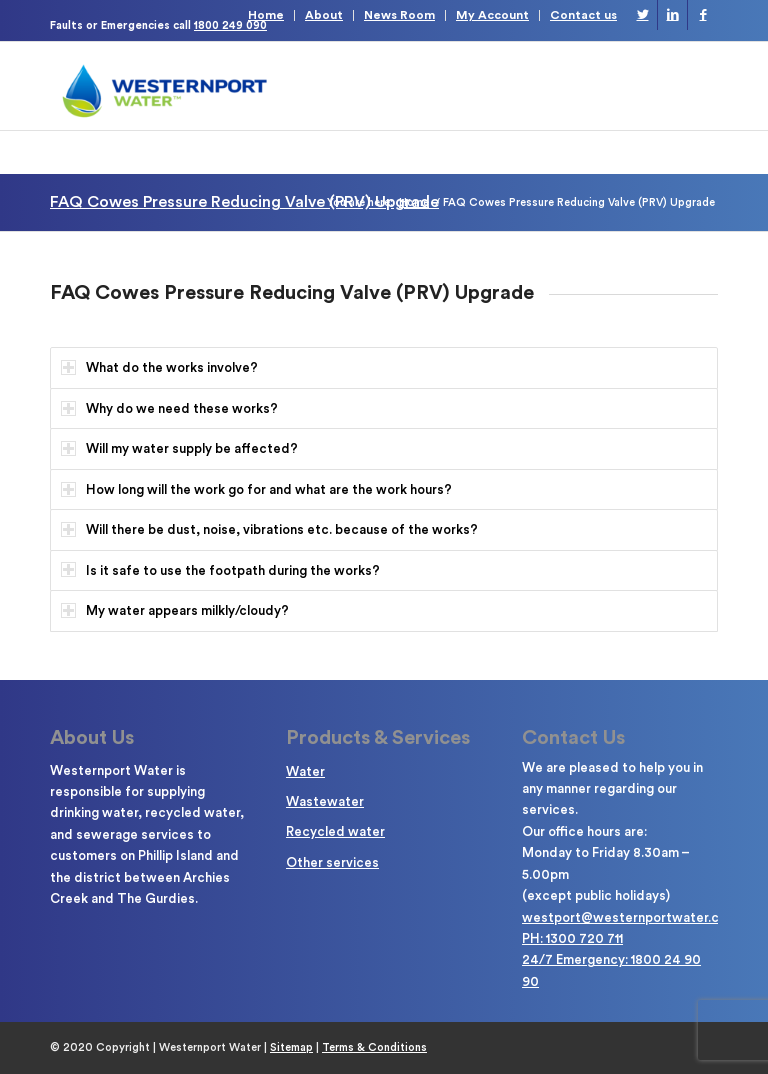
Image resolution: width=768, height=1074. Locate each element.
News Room (399, 15)
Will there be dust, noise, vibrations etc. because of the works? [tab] (269, 529)
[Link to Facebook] (703, 15)
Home (266, 15)
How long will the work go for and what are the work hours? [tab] (256, 489)
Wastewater (325, 801)
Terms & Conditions (374, 1047)
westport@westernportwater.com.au (638, 917)
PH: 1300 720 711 (572, 938)
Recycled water (335, 831)
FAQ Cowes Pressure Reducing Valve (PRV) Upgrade (244, 202)
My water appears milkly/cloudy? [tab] (175, 610)
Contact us (583, 15)
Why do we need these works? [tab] (169, 408)
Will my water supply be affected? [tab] (179, 448)
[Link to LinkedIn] (672, 15)
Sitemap (291, 1047)
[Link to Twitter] (642, 15)
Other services (332, 862)
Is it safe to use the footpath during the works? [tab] (220, 569)
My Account (492, 15)
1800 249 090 (230, 25)
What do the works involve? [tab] (159, 367)
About (324, 15)
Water (305, 771)
